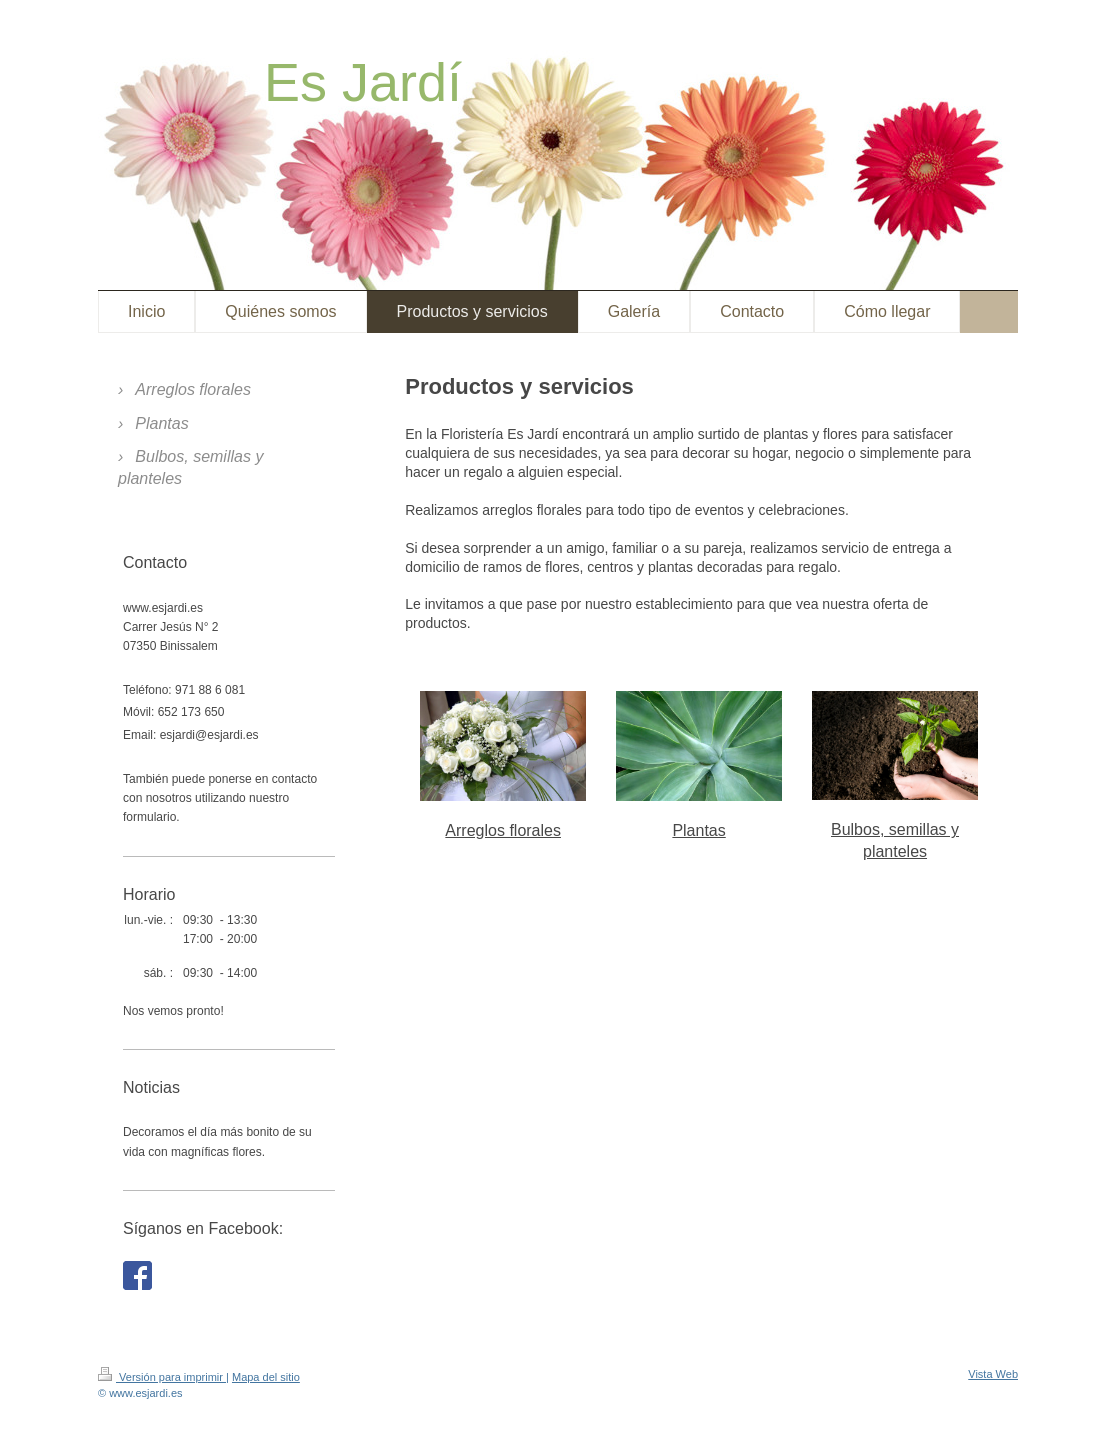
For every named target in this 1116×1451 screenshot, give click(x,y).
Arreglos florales (503, 830)
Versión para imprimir (162, 1377)
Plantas (698, 830)
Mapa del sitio (266, 1377)
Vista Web (993, 1374)
